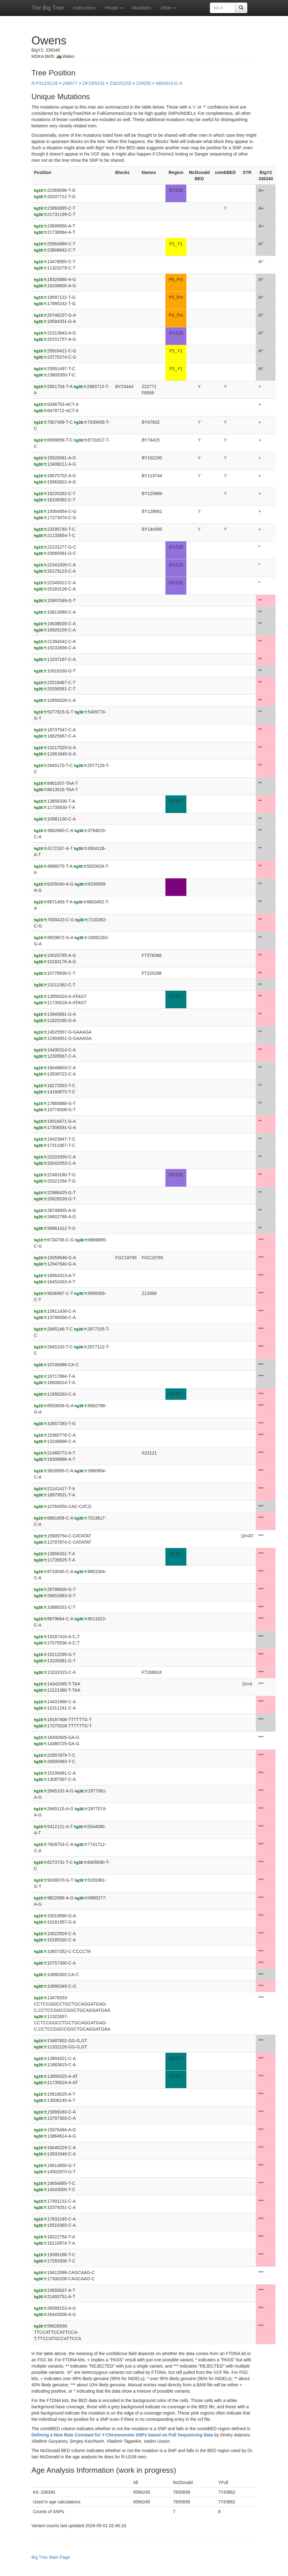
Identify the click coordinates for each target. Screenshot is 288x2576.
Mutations (141, 7)
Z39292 (143, 83)
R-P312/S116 (45, 83)
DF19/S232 (94, 83)
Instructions (84, 7)
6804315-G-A (169, 83)
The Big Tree (48, 8)
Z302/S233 (120, 83)
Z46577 (70, 83)
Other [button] (168, 7)
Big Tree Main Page (51, 2557)
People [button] (114, 7)
